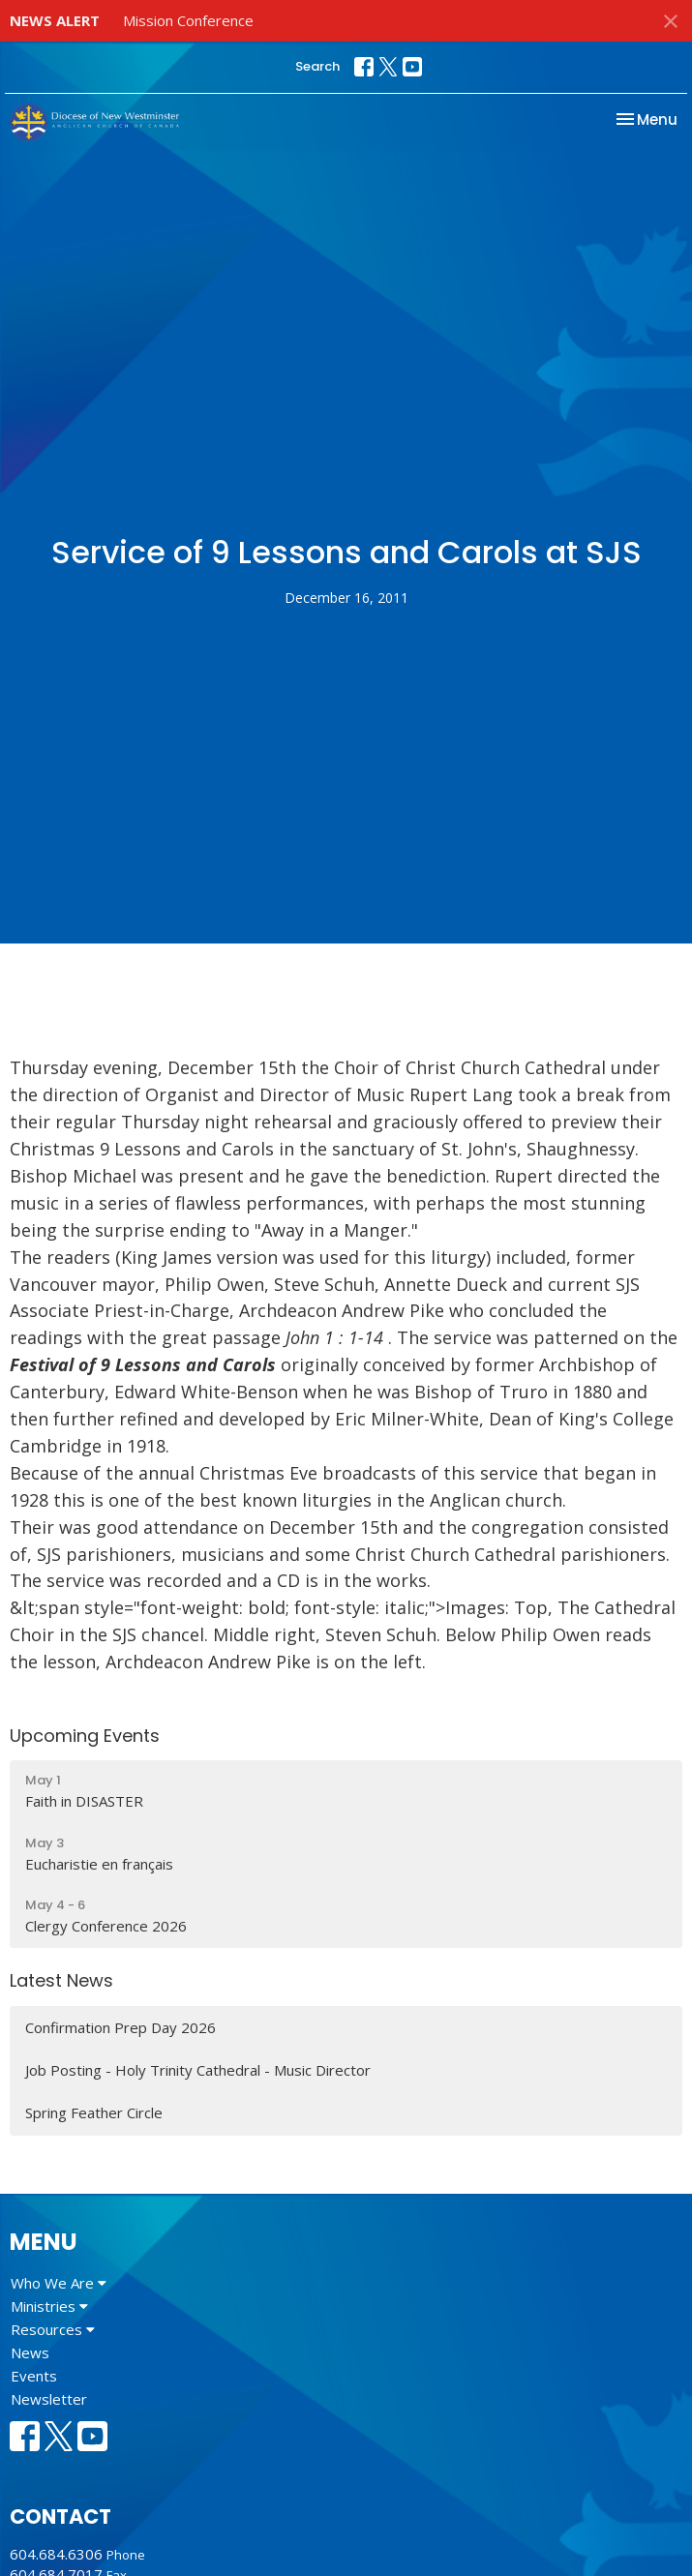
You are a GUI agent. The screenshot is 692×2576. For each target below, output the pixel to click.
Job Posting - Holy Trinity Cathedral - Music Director (198, 2070)
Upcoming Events (85, 1735)
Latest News (61, 1980)
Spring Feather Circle (94, 2112)
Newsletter (49, 2399)
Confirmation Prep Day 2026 (120, 2027)
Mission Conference (188, 20)
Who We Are (58, 2282)
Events (34, 2375)
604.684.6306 (56, 2553)
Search (317, 66)
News (30, 2352)
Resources (53, 2329)
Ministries (49, 2306)
